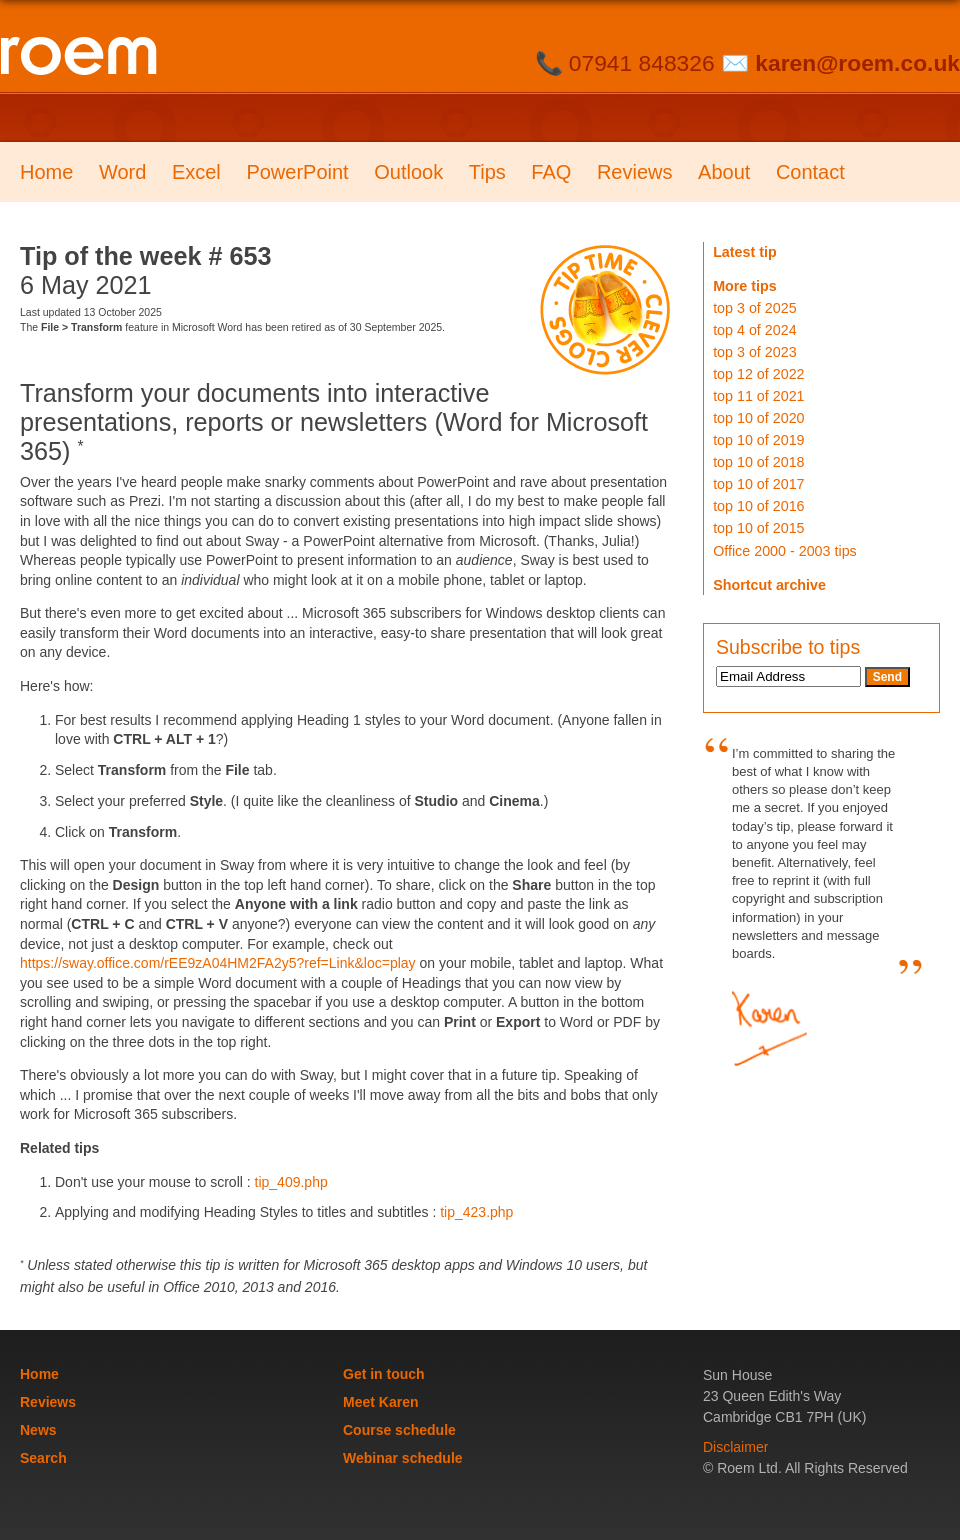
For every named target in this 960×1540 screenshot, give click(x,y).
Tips (487, 172)
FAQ (551, 172)
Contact (810, 172)
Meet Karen (380, 1402)
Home (46, 172)
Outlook (408, 172)
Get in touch (384, 1374)
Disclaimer (735, 1447)
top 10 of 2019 (758, 440)
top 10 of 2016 (758, 506)
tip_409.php (291, 1182)
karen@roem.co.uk (857, 63)
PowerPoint (297, 172)
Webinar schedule (403, 1458)
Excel (196, 172)
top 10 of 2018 (758, 462)
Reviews (635, 172)
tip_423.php (476, 1212)
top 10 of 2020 (758, 418)
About (724, 172)
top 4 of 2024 (754, 330)
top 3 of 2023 (754, 352)
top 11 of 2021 (758, 396)
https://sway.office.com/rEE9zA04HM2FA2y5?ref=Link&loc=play (218, 963)
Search (43, 1458)
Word (122, 172)
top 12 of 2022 (758, 374)
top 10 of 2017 (758, 484)
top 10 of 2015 (758, 528)
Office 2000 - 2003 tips (785, 551)
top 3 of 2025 (754, 308)
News (38, 1430)
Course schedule (399, 1430)
